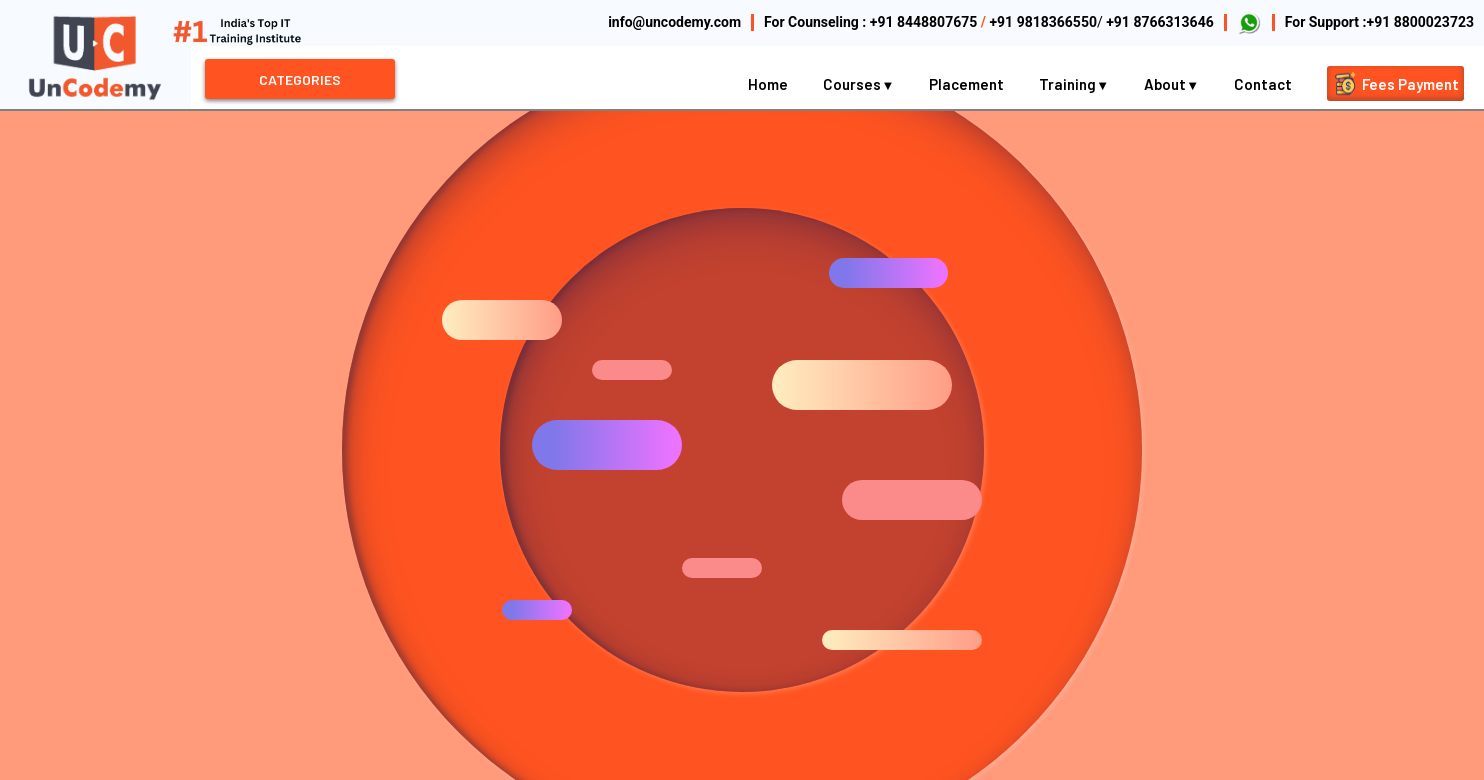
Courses (858, 84)
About (1171, 84)
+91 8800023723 (1421, 22)
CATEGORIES (300, 79)
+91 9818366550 (1043, 22)
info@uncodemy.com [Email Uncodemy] (674, 22)
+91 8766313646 (1160, 22)
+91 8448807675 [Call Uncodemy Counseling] (924, 22)
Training (1074, 84)
